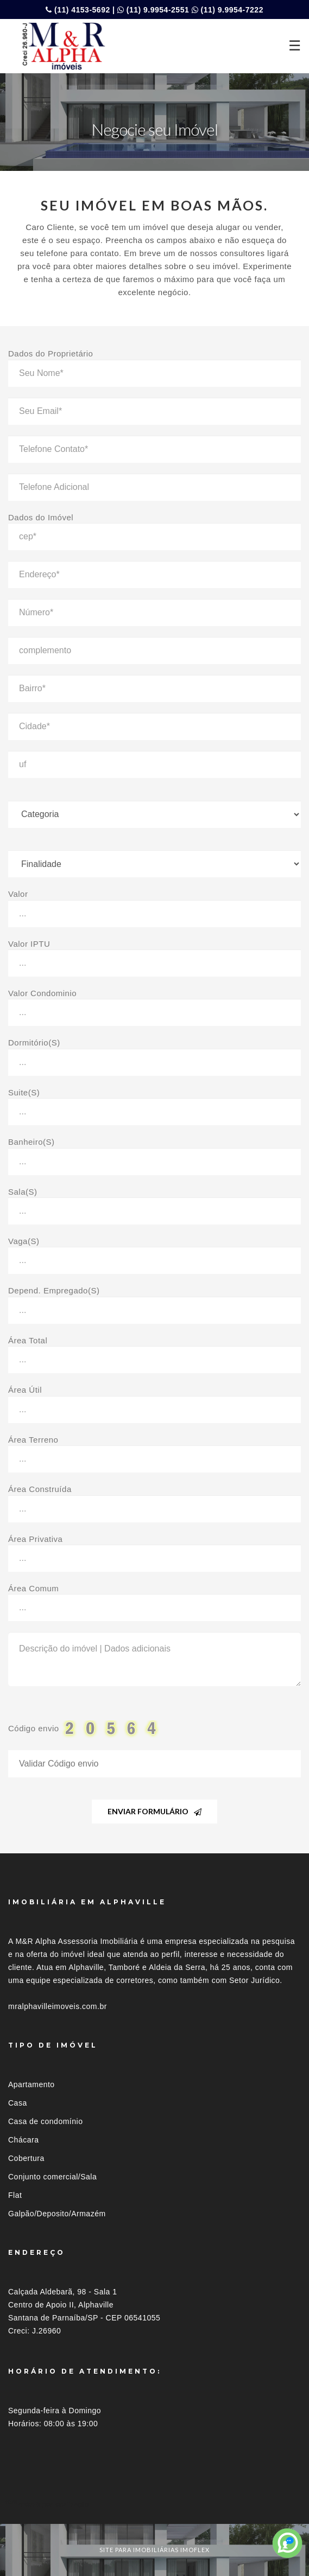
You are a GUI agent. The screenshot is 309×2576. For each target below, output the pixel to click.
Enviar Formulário (154, 1811)
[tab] (154, 2504)
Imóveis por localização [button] (52, 2504)
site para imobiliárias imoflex (154, 2549)
